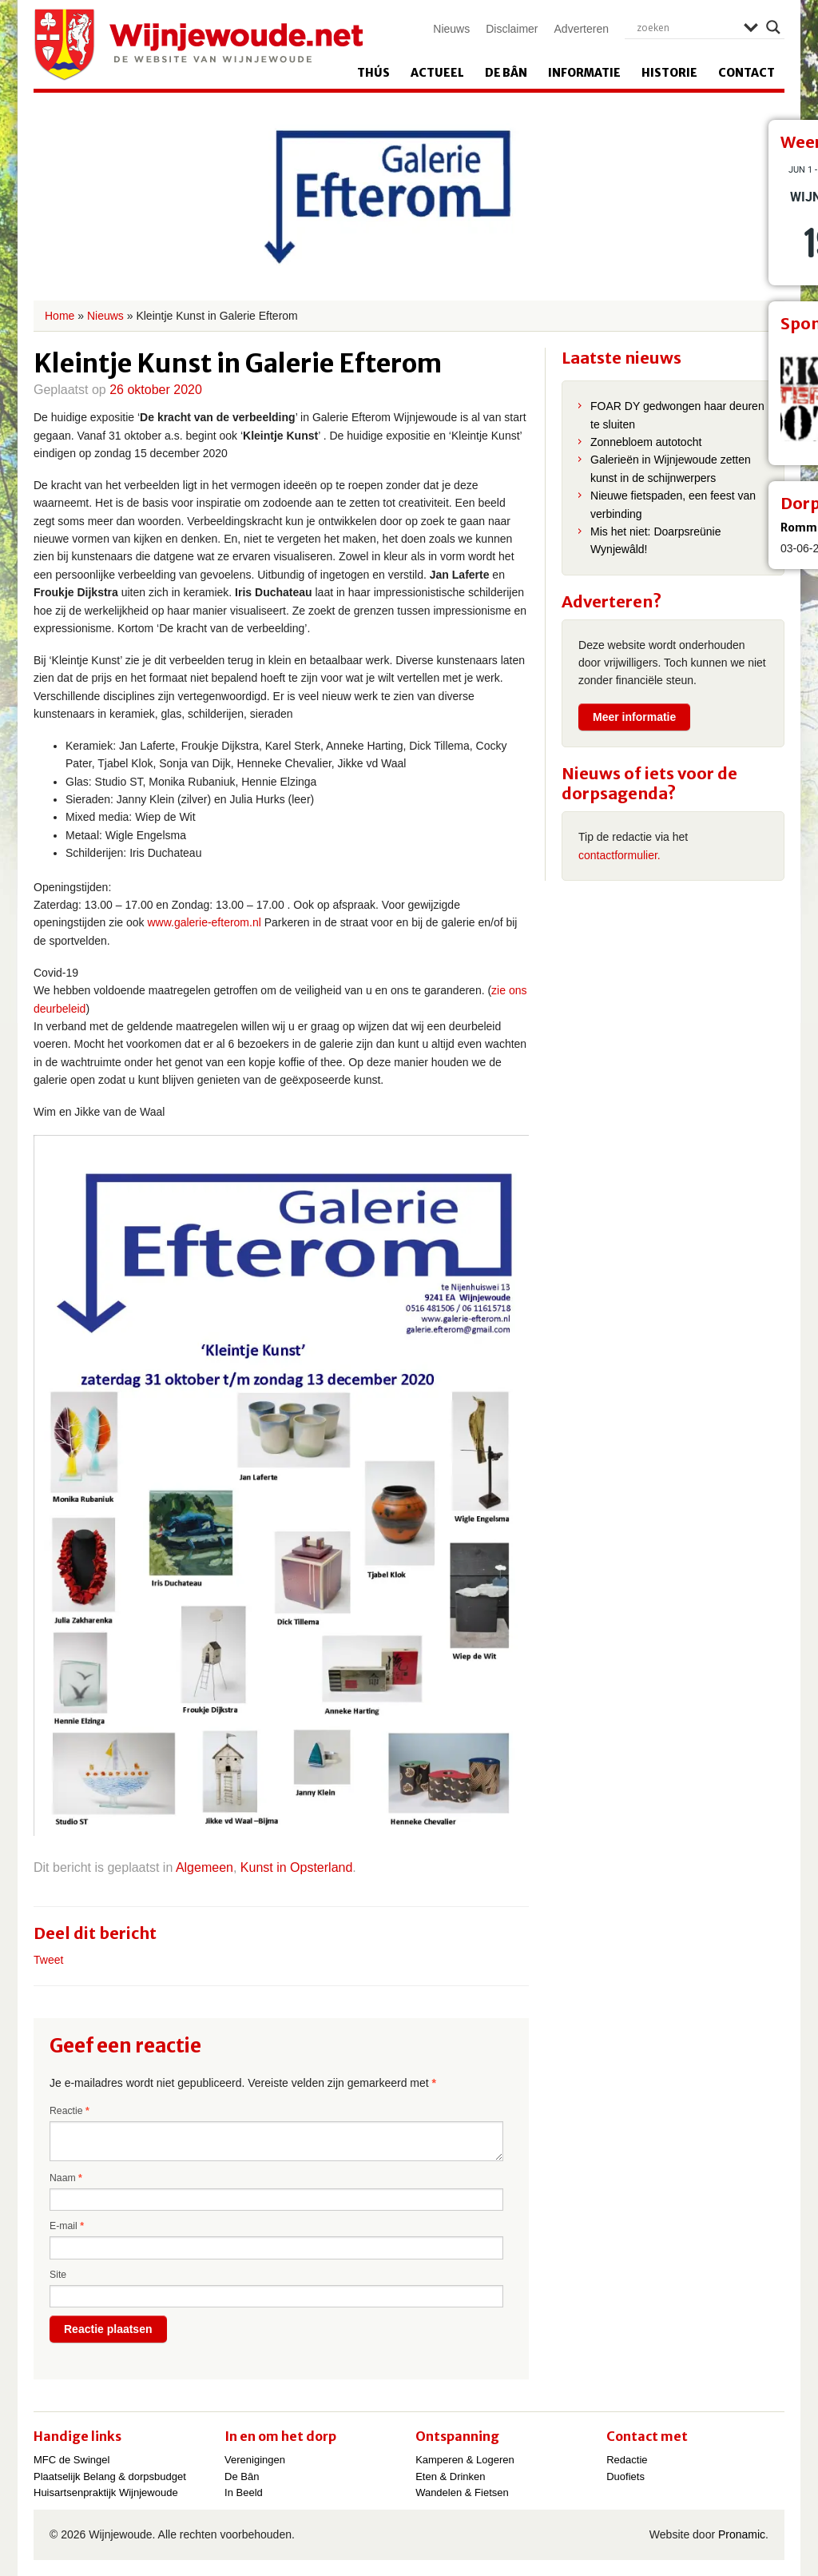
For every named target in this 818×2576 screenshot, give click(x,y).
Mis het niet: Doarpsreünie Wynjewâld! (655, 540)
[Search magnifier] (773, 27)
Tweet (48, 1959)
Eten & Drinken (450, 2476)
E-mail (67, 2226)
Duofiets (625, 2476)
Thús (373, 73)
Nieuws (451, 28)
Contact (746, 73)
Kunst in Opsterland (296, 1867)
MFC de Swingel (71, 2460)
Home (59, 315)
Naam (66, 2178)
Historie (669, 73)
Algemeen (204, 1867)
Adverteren (581, 28)
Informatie (584, 73)
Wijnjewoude (198, 45)
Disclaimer (512, 28)
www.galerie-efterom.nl (203, 922)
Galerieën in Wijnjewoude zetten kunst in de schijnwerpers (670, 468)
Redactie (626, 2460)
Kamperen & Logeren (464, 2460)
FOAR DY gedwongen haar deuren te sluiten (677, 415)
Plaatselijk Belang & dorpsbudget (110, 2476)
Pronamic (741, 2534)
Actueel (437, 73)
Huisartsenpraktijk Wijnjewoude (106, 2492)
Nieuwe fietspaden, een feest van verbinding (673, 504)
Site (58, 2274)
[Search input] (686, 27)
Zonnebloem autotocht (645, 442)
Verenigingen (254, 2460)
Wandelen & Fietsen (462, 2492)
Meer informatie (634, 717)
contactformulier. (619, 855)
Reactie (69, 2110)
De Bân (506, 73)
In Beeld (243, 2492)
